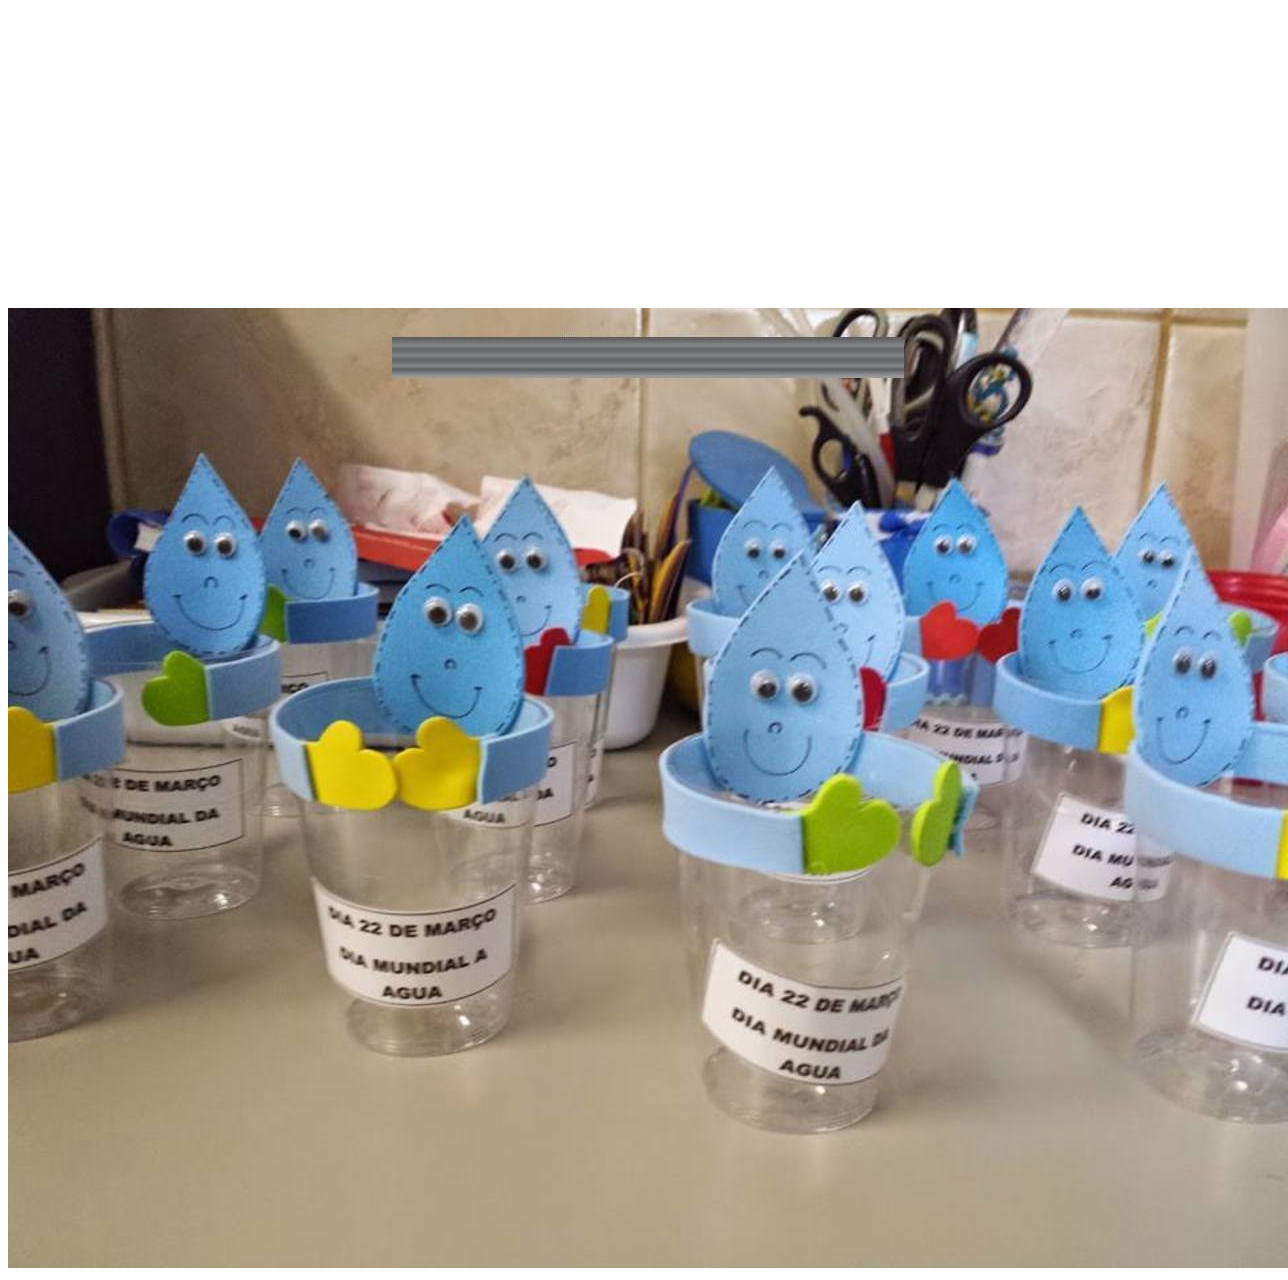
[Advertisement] (644, 168)
